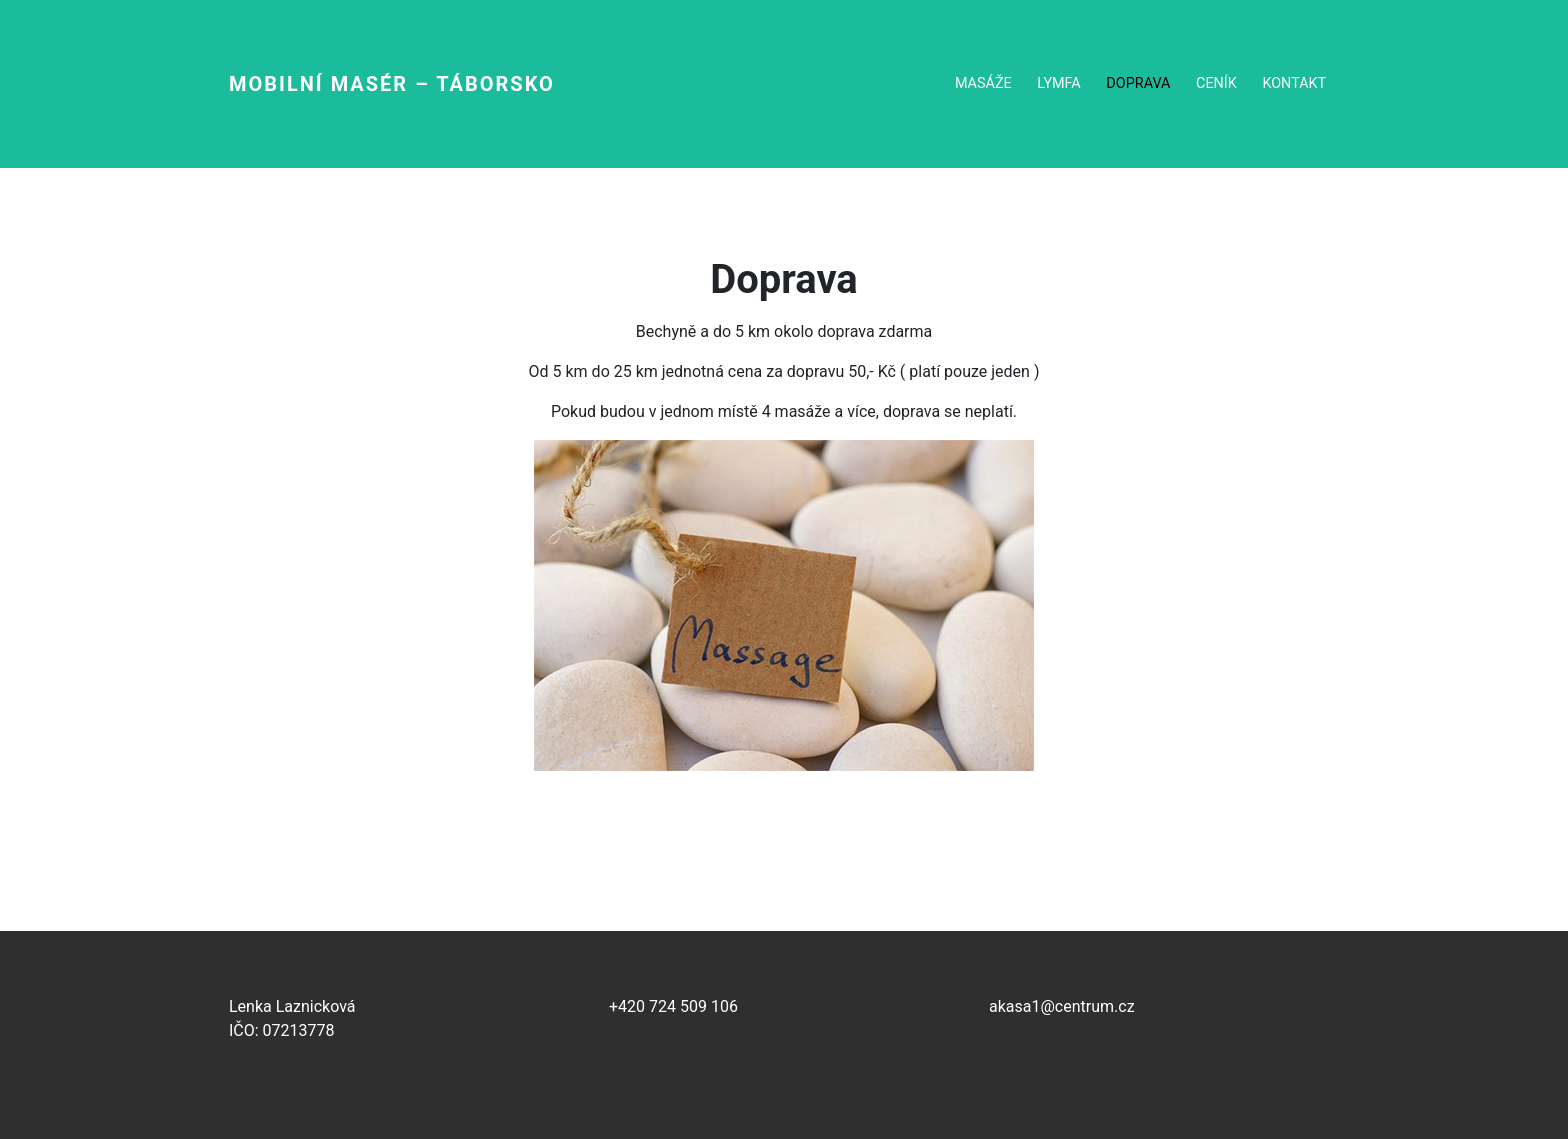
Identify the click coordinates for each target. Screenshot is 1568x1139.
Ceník (1216, 83)
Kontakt (1294, 83)
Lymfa (1058, 83)
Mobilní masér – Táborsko (392, 84)
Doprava (1138, 83)
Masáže (983, 83)
